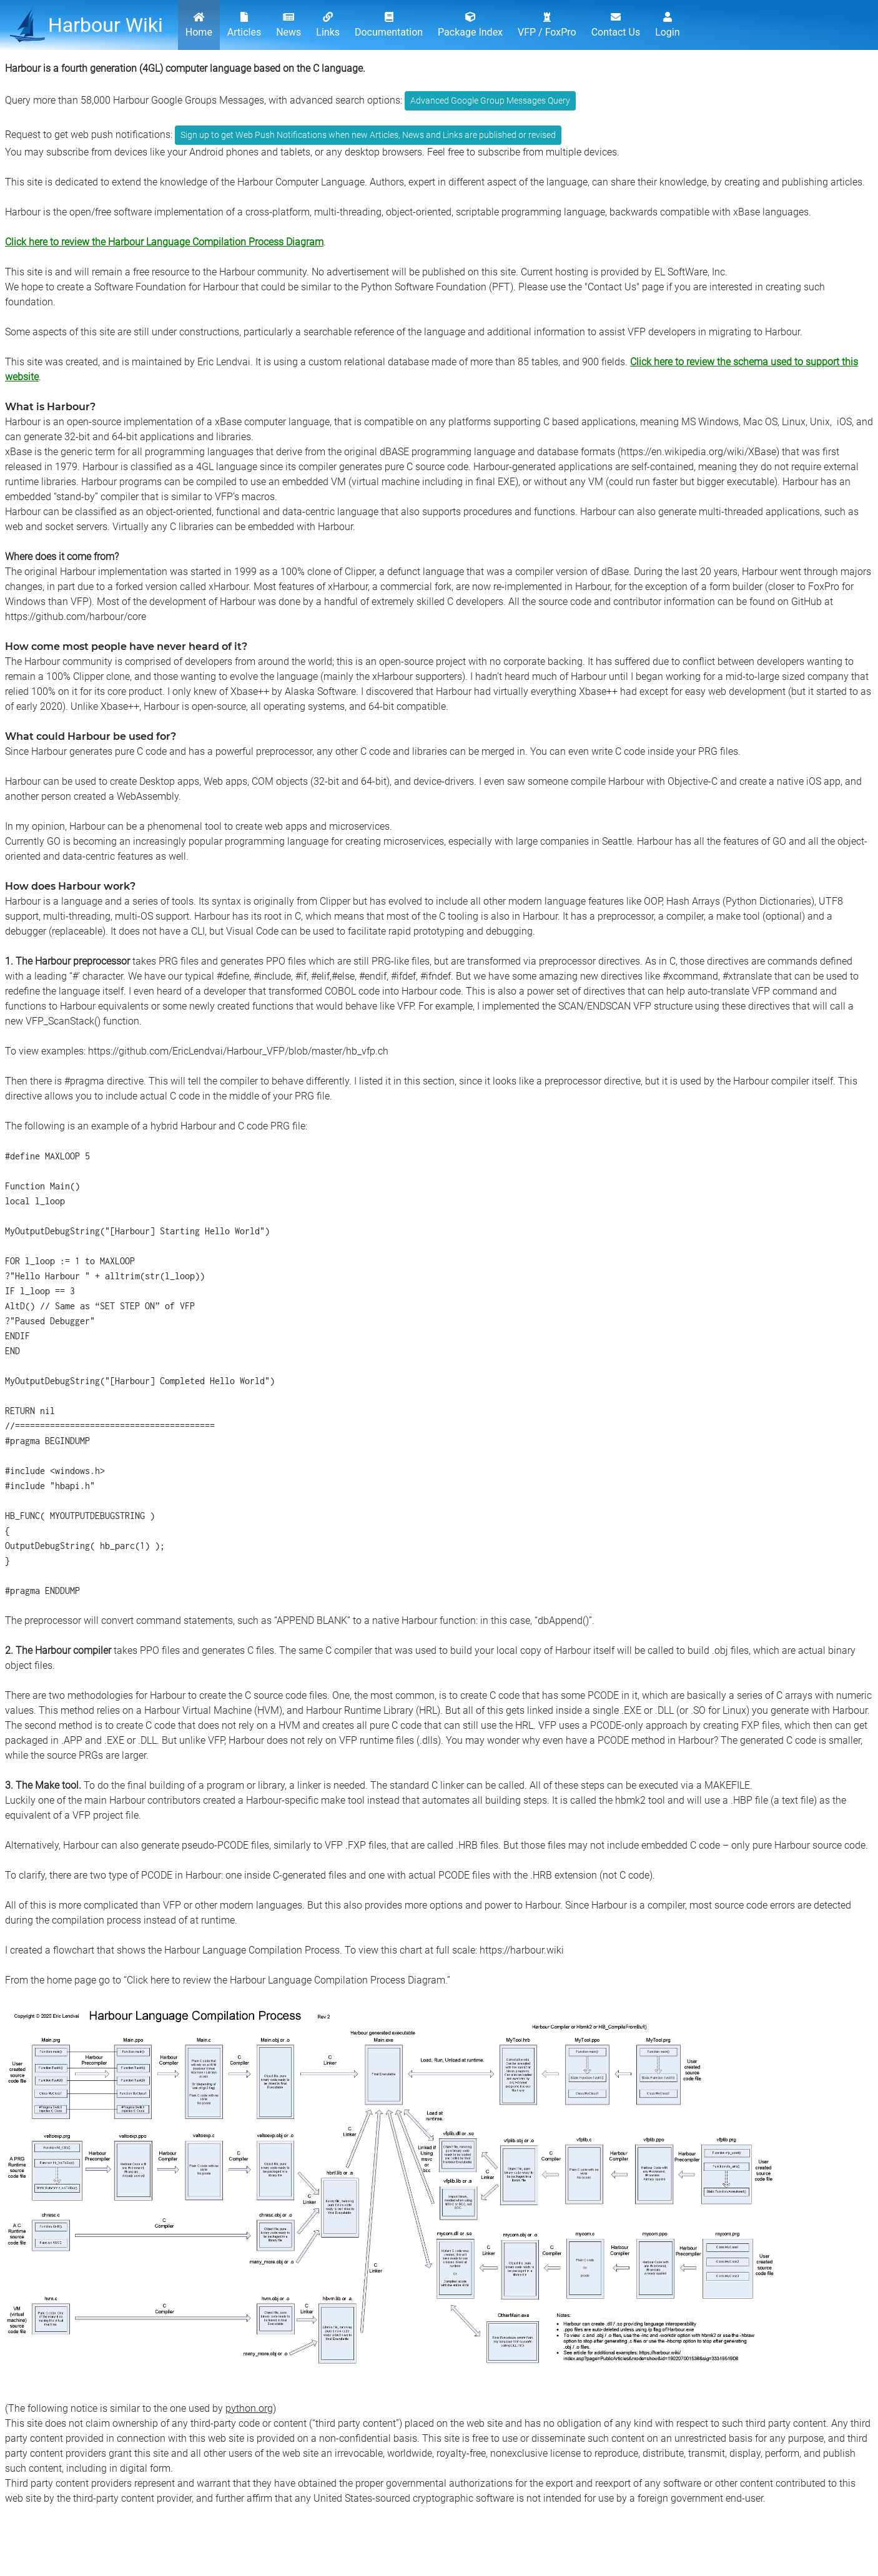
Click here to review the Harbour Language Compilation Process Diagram (164, 242)
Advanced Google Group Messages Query (490, 101)
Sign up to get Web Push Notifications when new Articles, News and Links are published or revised (368, 135)
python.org (249, 2408)
